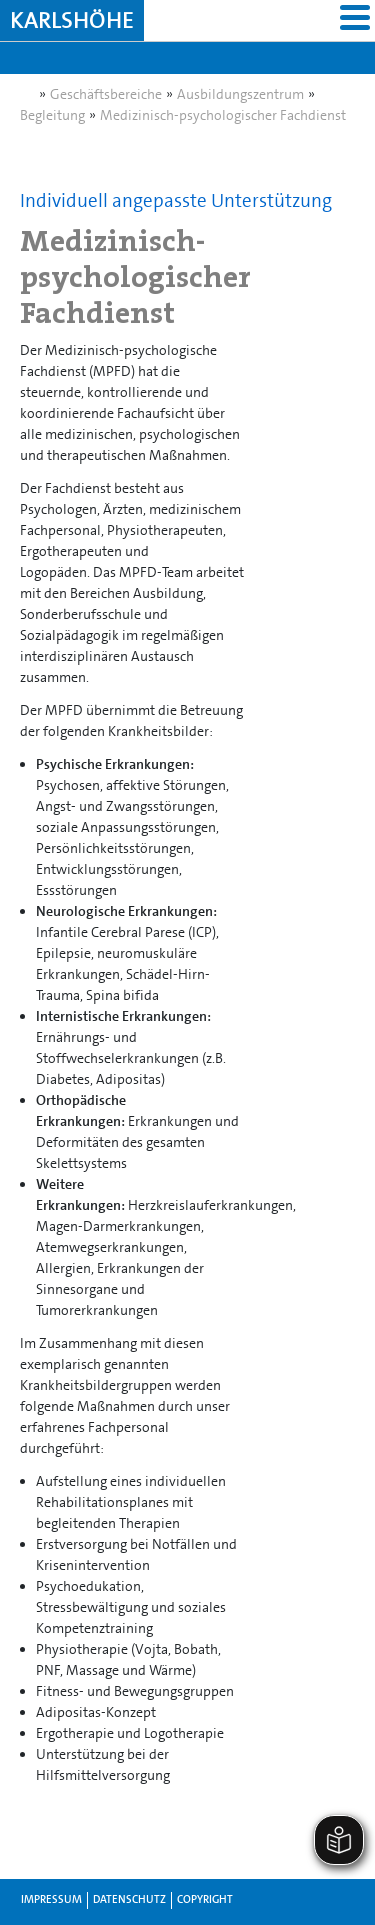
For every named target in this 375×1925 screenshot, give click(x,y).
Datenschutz (129, 1899)
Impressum (51, 1899)
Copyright (205, 1899)
